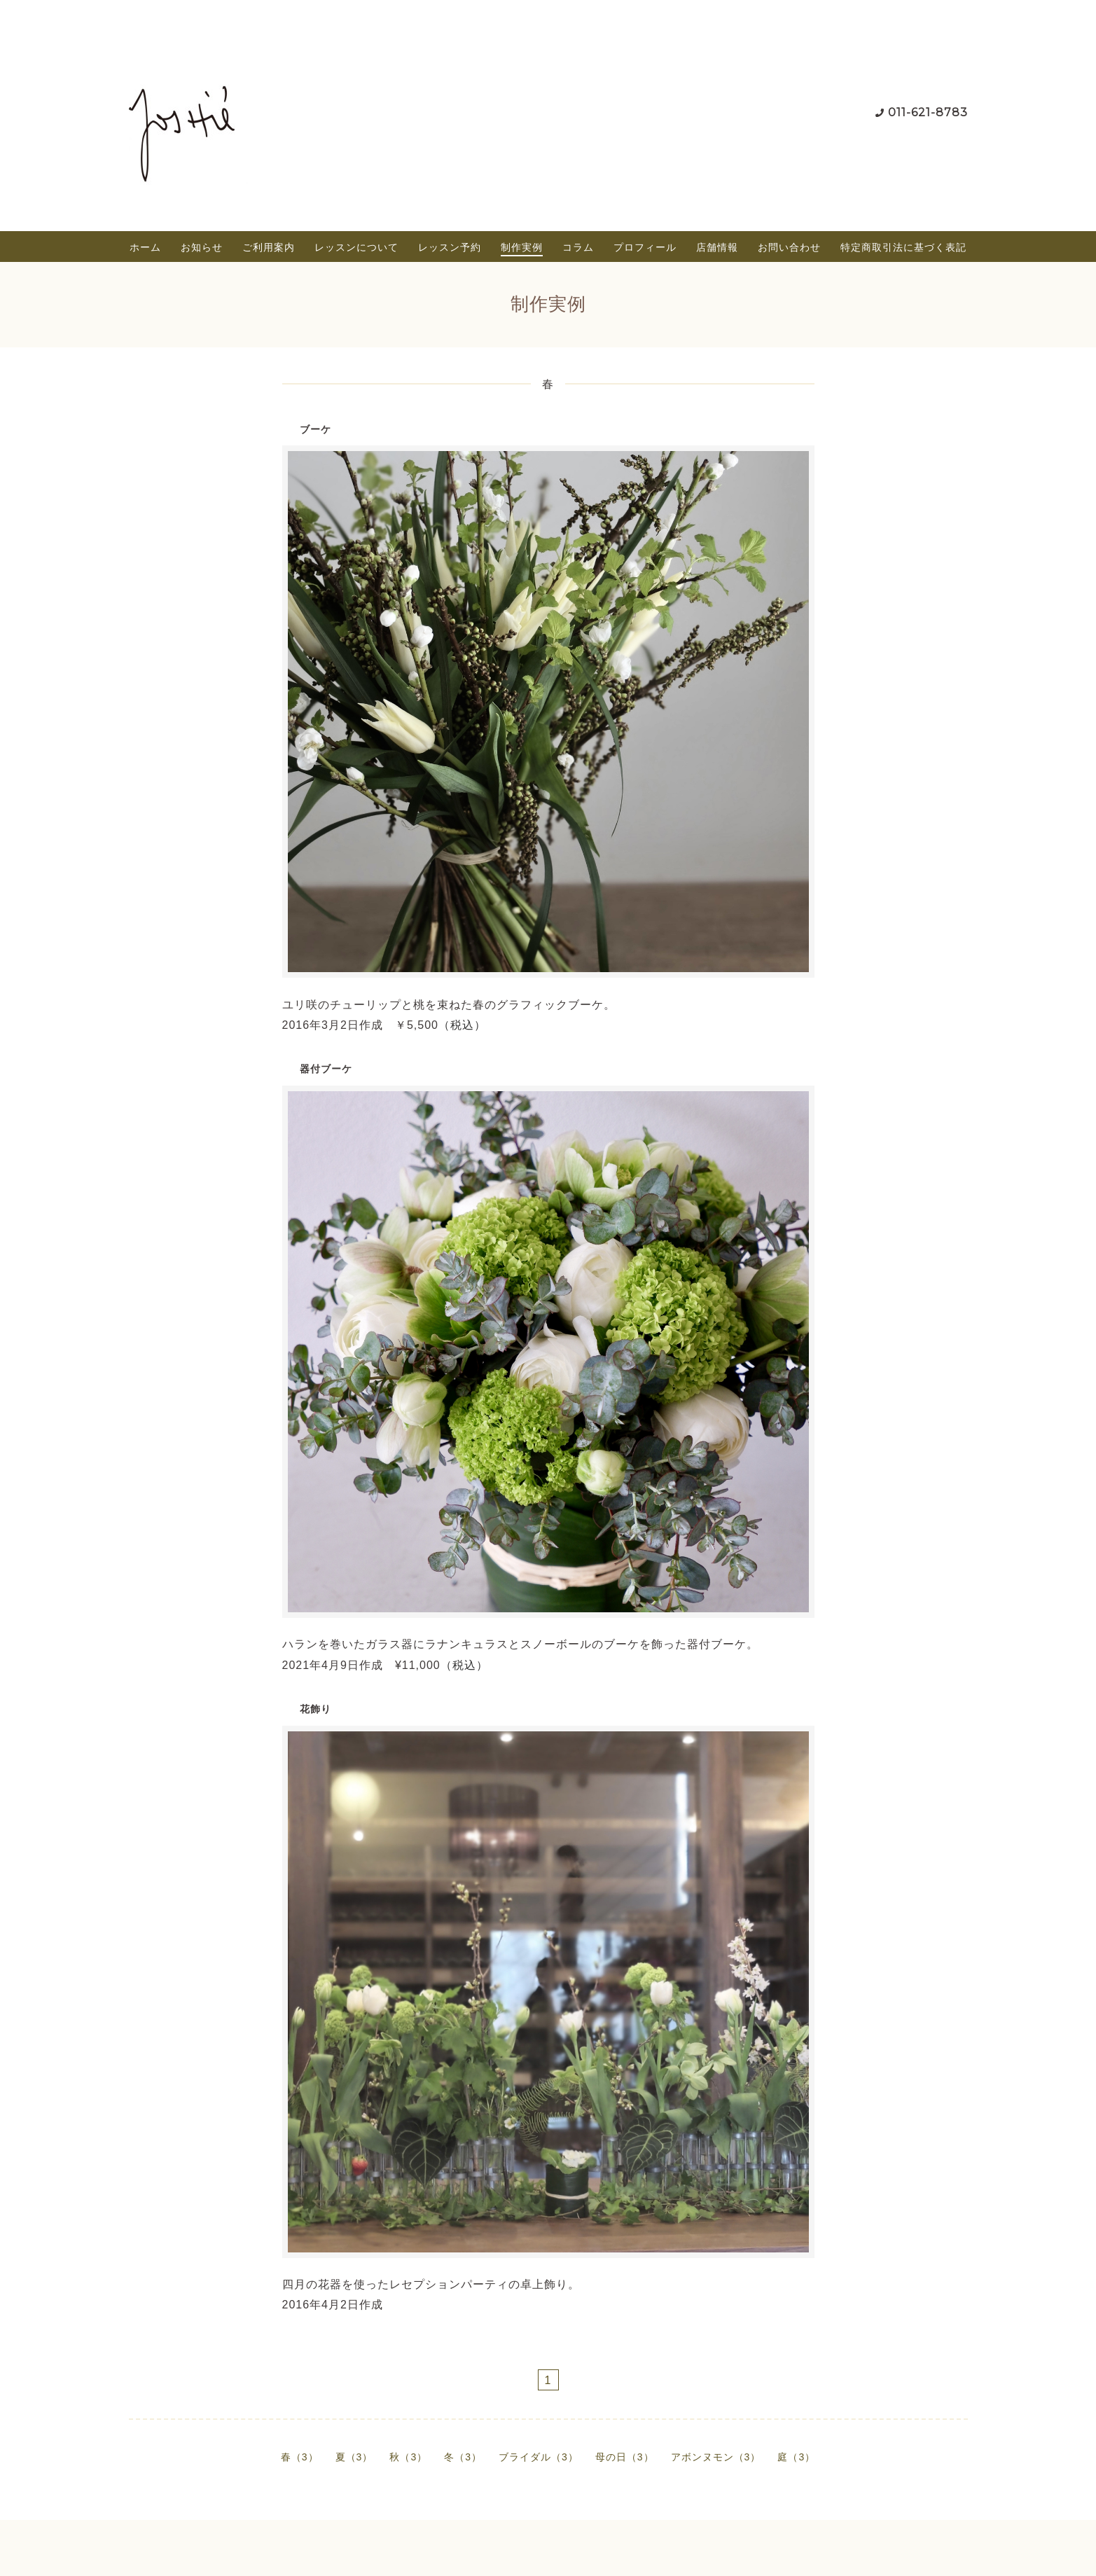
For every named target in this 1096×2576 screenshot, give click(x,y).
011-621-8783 (928, 112)
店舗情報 (717, 247)
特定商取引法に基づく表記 (903, 247)
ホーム (145, 247)
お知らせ (202, 247)
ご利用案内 (268, 247)
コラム (578, 247)
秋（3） (408, 2457)
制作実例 (522, 247)
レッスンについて (356, 247)
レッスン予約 (449, 247)
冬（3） (463, 2457)
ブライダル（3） (538, 2457)
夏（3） (354, 2457)
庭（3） (796, 2457)
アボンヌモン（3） (716, 2457)
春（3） (300, 2457)
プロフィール (645, 247)
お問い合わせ (789, 247)
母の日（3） (624, 2457)
